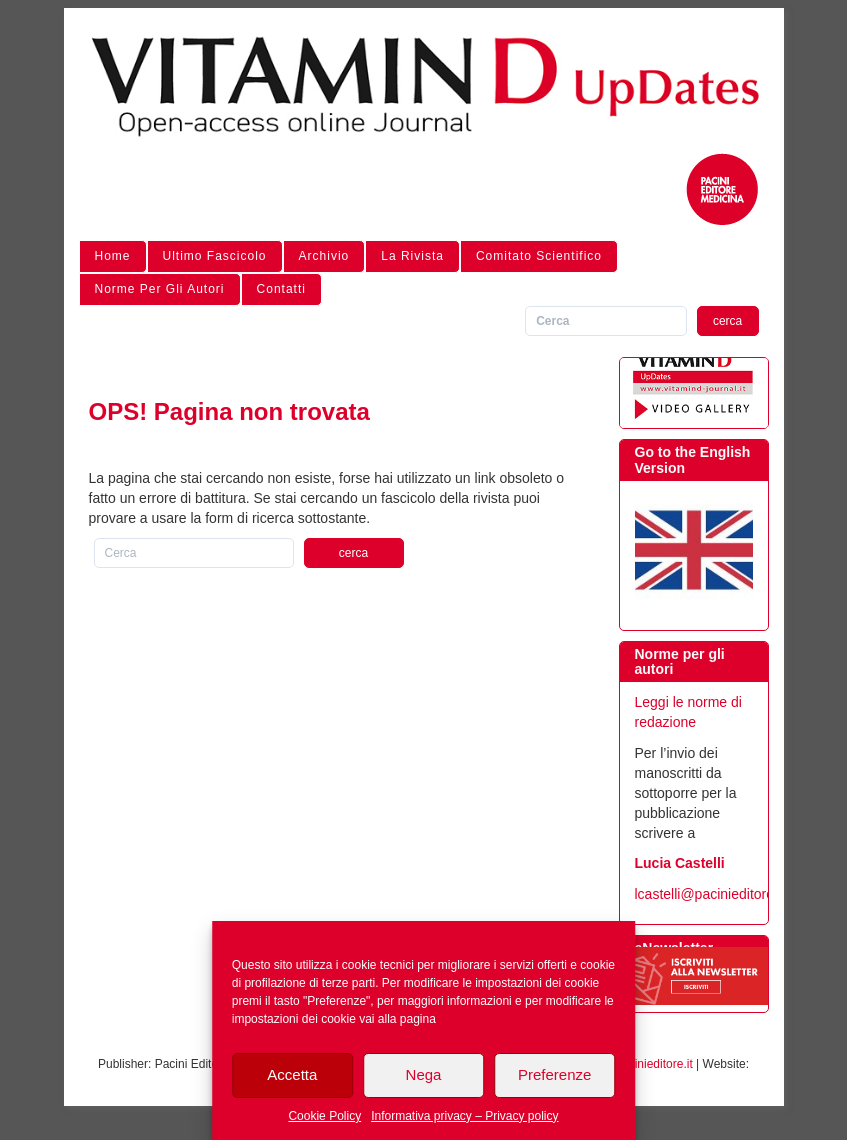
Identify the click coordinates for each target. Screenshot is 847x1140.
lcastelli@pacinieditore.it (710, 894)
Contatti (281, 289)
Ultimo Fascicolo (215, 256)
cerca (727, 321)
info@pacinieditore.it (638, 1064)
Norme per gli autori (160, 289)
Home (113, 256)
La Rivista (412, 256)
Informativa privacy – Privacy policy (464, 1116)
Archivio (324, 256)
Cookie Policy (324, 1116)
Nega (424, 1074)
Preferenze (554, 1074)
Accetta (292, 1074)
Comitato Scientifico (539, 256)
